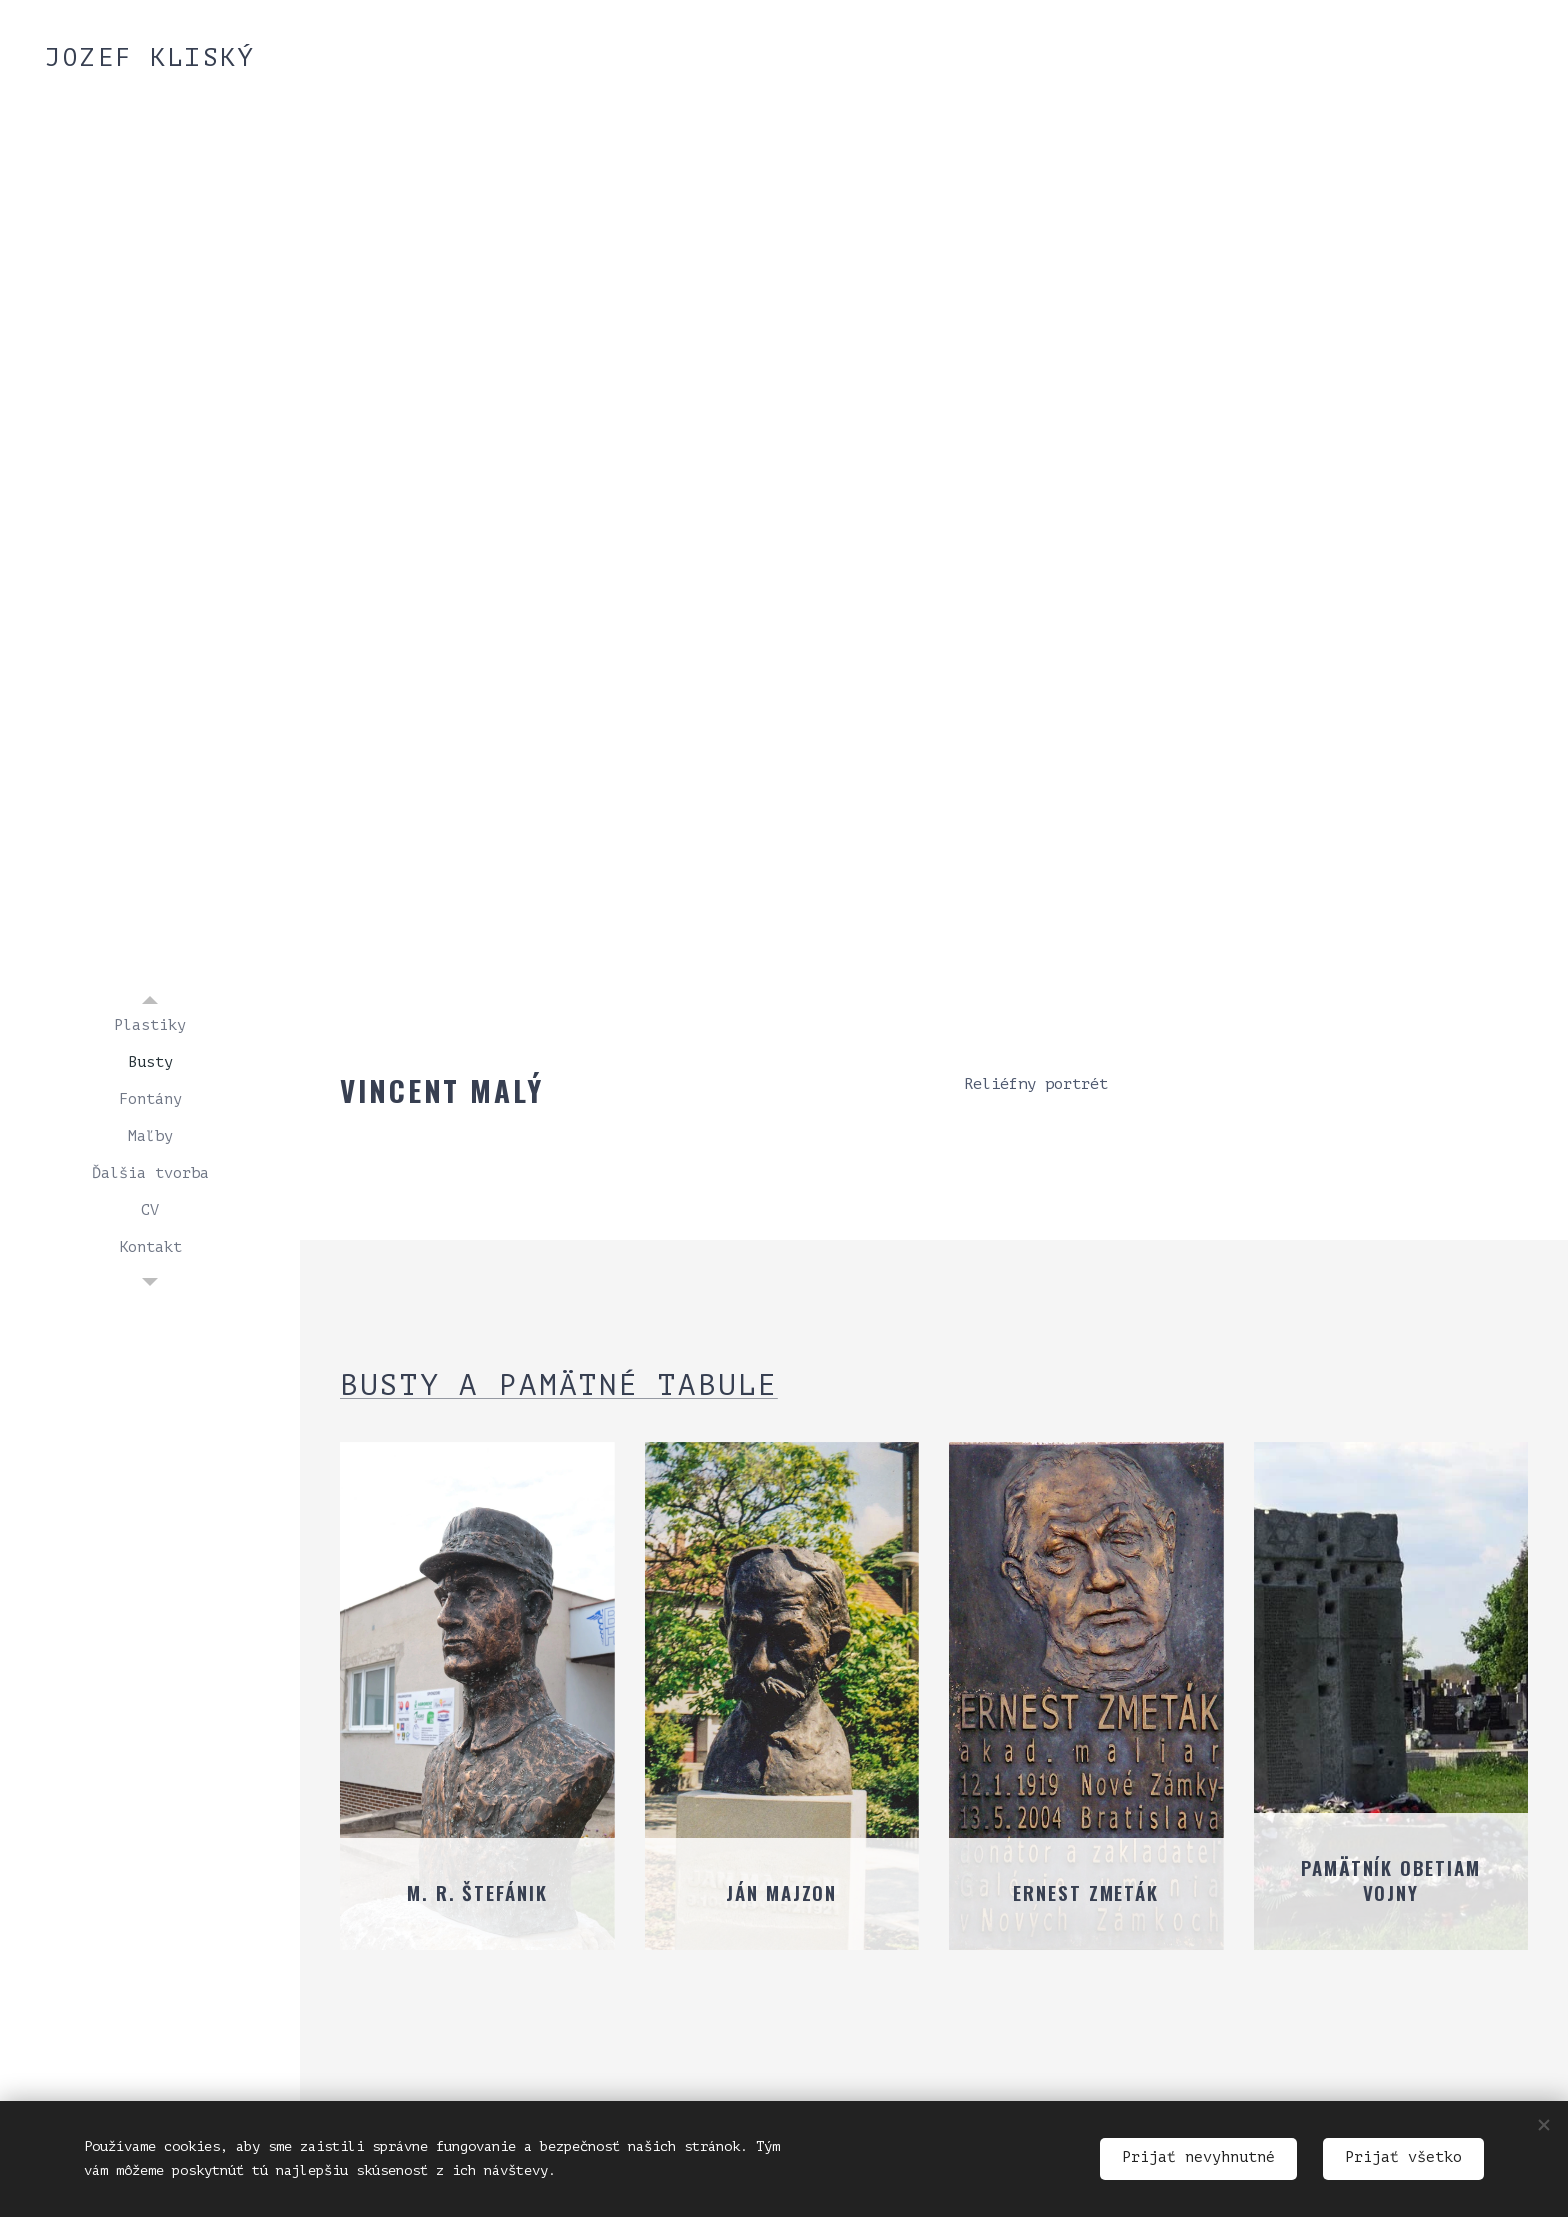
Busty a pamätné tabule (559, 1385)
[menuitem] (150, 1025)
